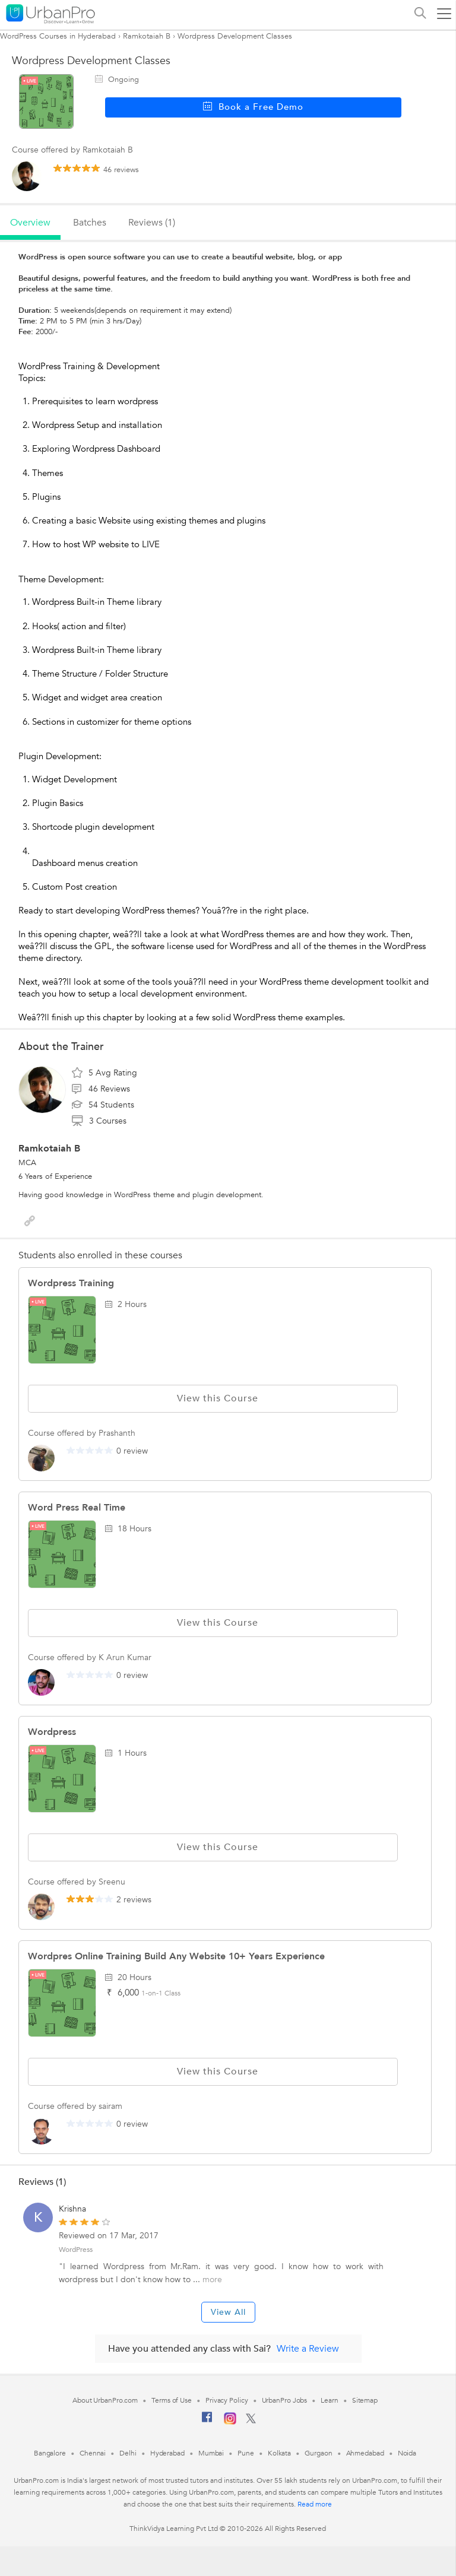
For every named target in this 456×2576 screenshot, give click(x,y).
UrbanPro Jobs (285, 2400)
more (212, 2279)
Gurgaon (318, 2453)
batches (89, 222)
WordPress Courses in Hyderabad (58, 36)
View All (228, 2312)
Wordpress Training (71, 1283)
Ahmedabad (365, 2453)
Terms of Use (171, 2400)
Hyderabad (167, 2453)
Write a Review (308, 2348)
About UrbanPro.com (105, 2400)
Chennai (93, 2453)
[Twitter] (251, 2421)
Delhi (128, 2453)
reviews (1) (151, 222)
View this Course (212, 1398)
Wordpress (52, 1732)
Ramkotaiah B (146, 36)
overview (30, 222)
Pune (246, 2453)
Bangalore (50, 2453)
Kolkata (279, 2453)
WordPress (76, 2249)
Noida (407, 2453)
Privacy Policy (226, 2400)
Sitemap (365, 2400)
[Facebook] (207, 2421)
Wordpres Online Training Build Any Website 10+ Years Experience (176, 1956)
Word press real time (76, 1507)
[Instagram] (230, 2422)
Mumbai (211, 2453)
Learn (329, 2400)
